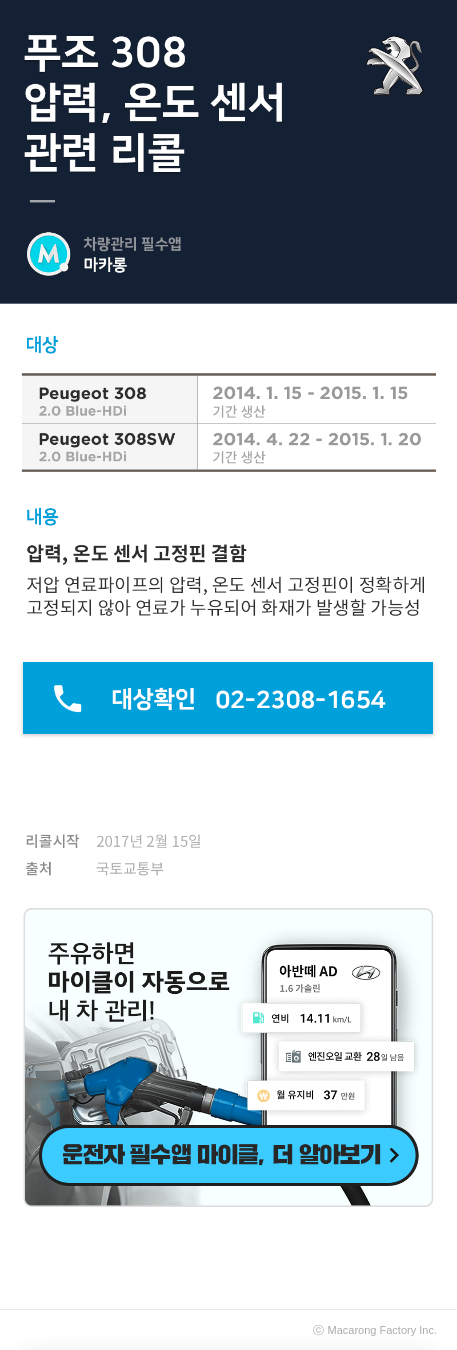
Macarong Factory (372, 1330)
